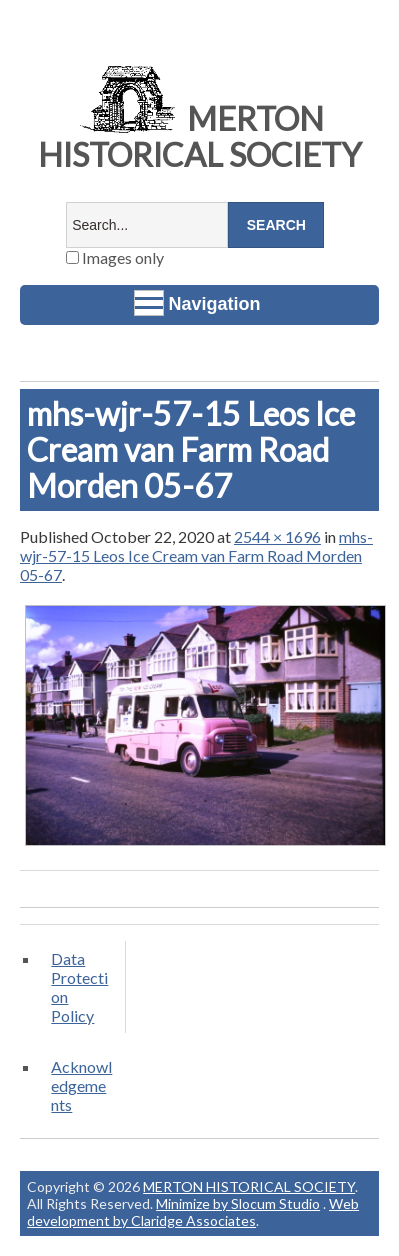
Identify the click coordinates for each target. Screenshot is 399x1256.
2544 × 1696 (277, 536)
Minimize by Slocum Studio (238, 1203)
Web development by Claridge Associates (193, 1212)
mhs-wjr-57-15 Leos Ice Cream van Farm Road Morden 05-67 (196, 555)
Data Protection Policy (79, 987)
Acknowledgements (81, 1085)
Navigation (197, 303)
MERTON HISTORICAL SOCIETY (200, 136)
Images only (115, 257)
